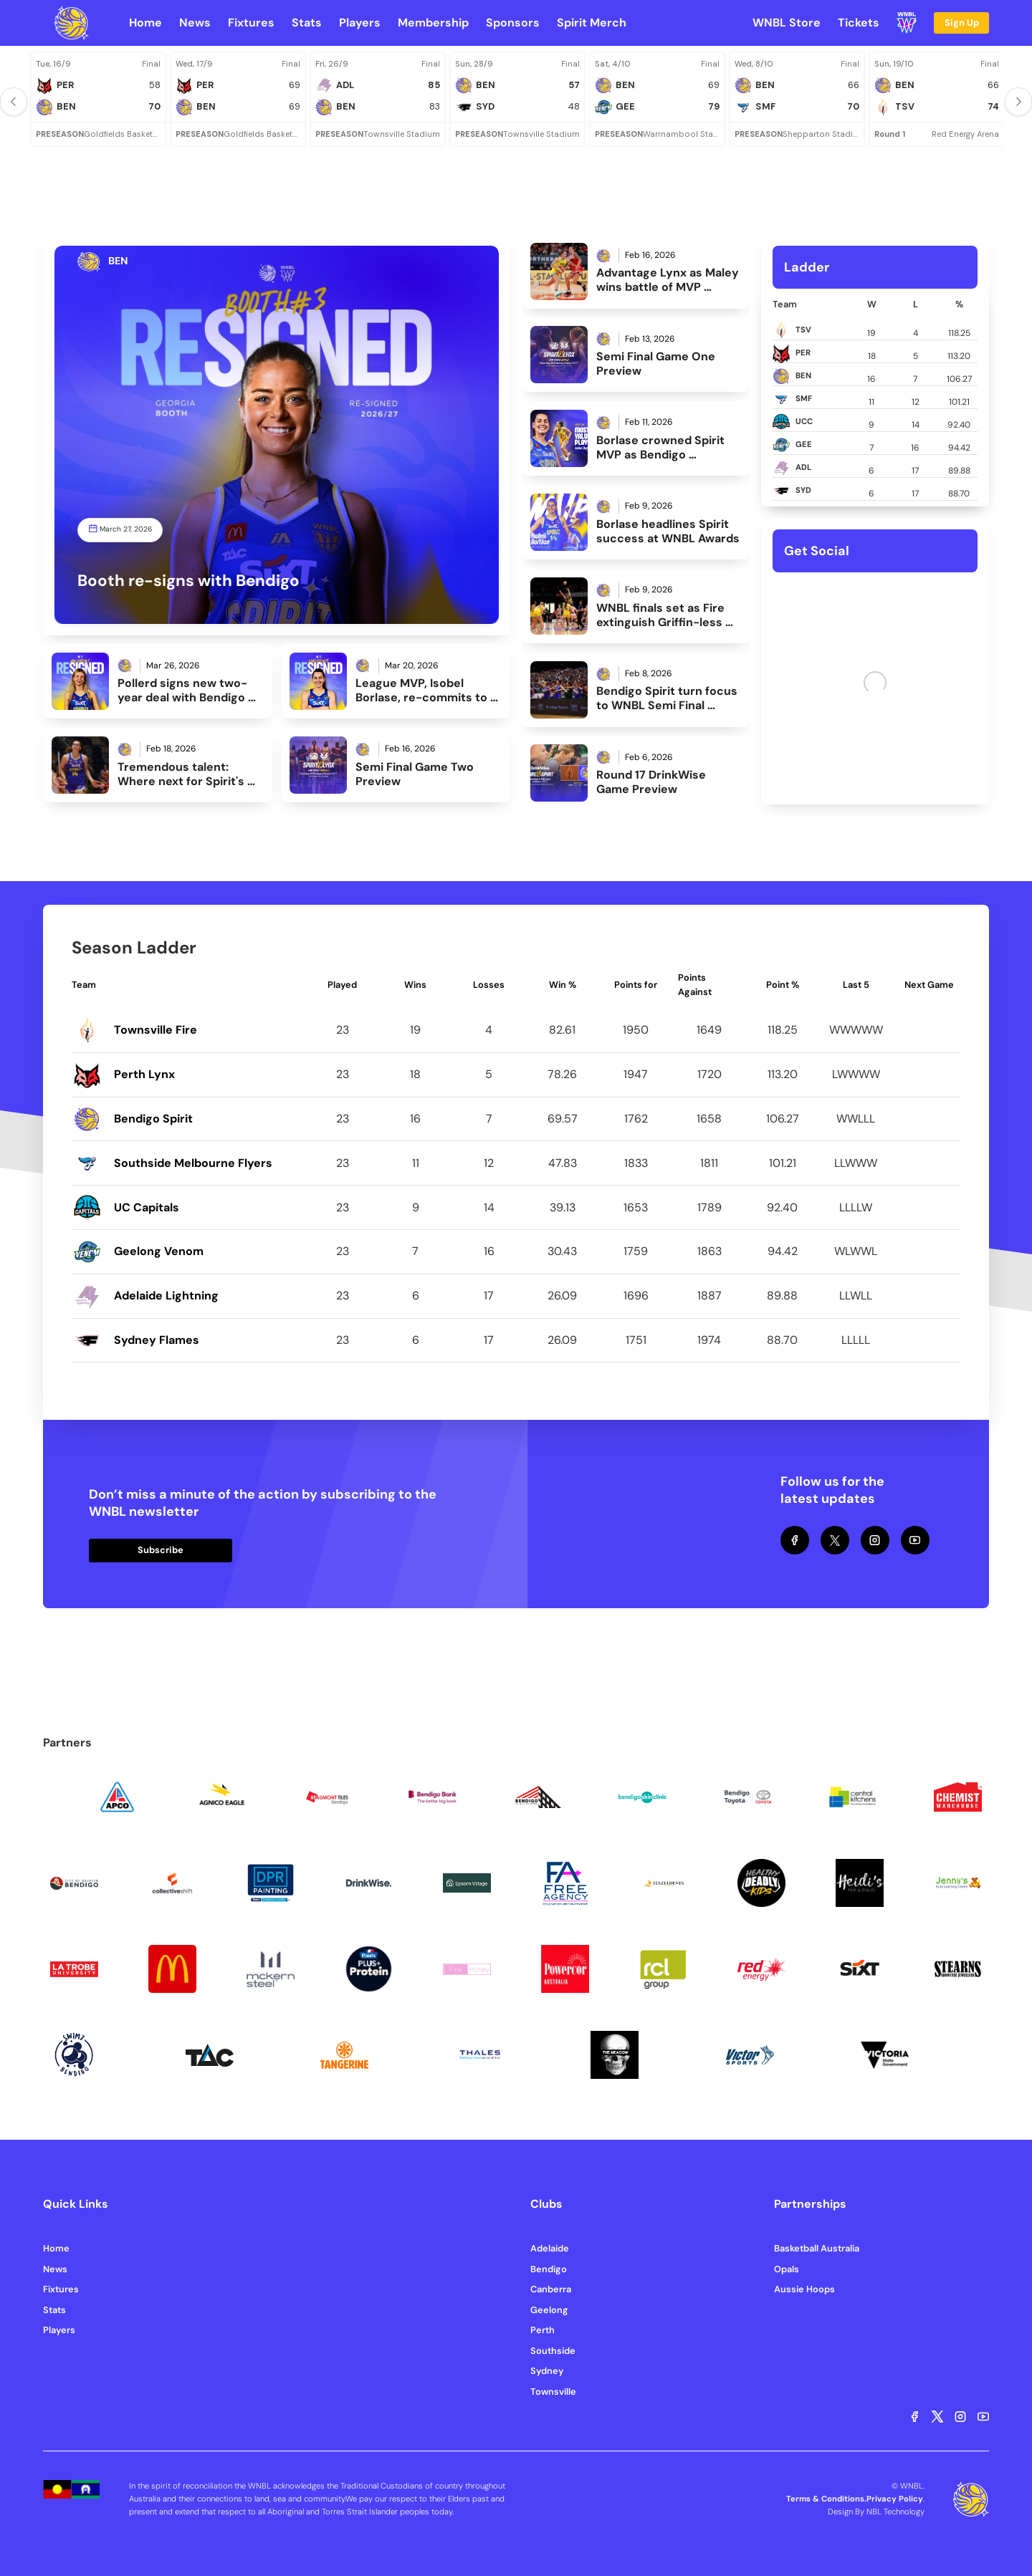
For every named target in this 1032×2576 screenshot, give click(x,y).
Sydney (547, 2371)
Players (59, 2330)
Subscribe (160, 1550)
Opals (786, 2269)
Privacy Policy (894, 2499)
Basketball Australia (816, 2248)
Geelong (549, 2310)
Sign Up (962, 22)
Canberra (550, 2289)
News (55, 2269)
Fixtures (61, 2289)
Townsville (553, 2391)
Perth (542, 2330)
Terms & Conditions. (826, 2499)
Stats (54, 2310)
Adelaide (549, 2248)
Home (56, 2248)
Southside (552, 2351)
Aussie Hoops (804, 2289)
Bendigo (548, 2269)
